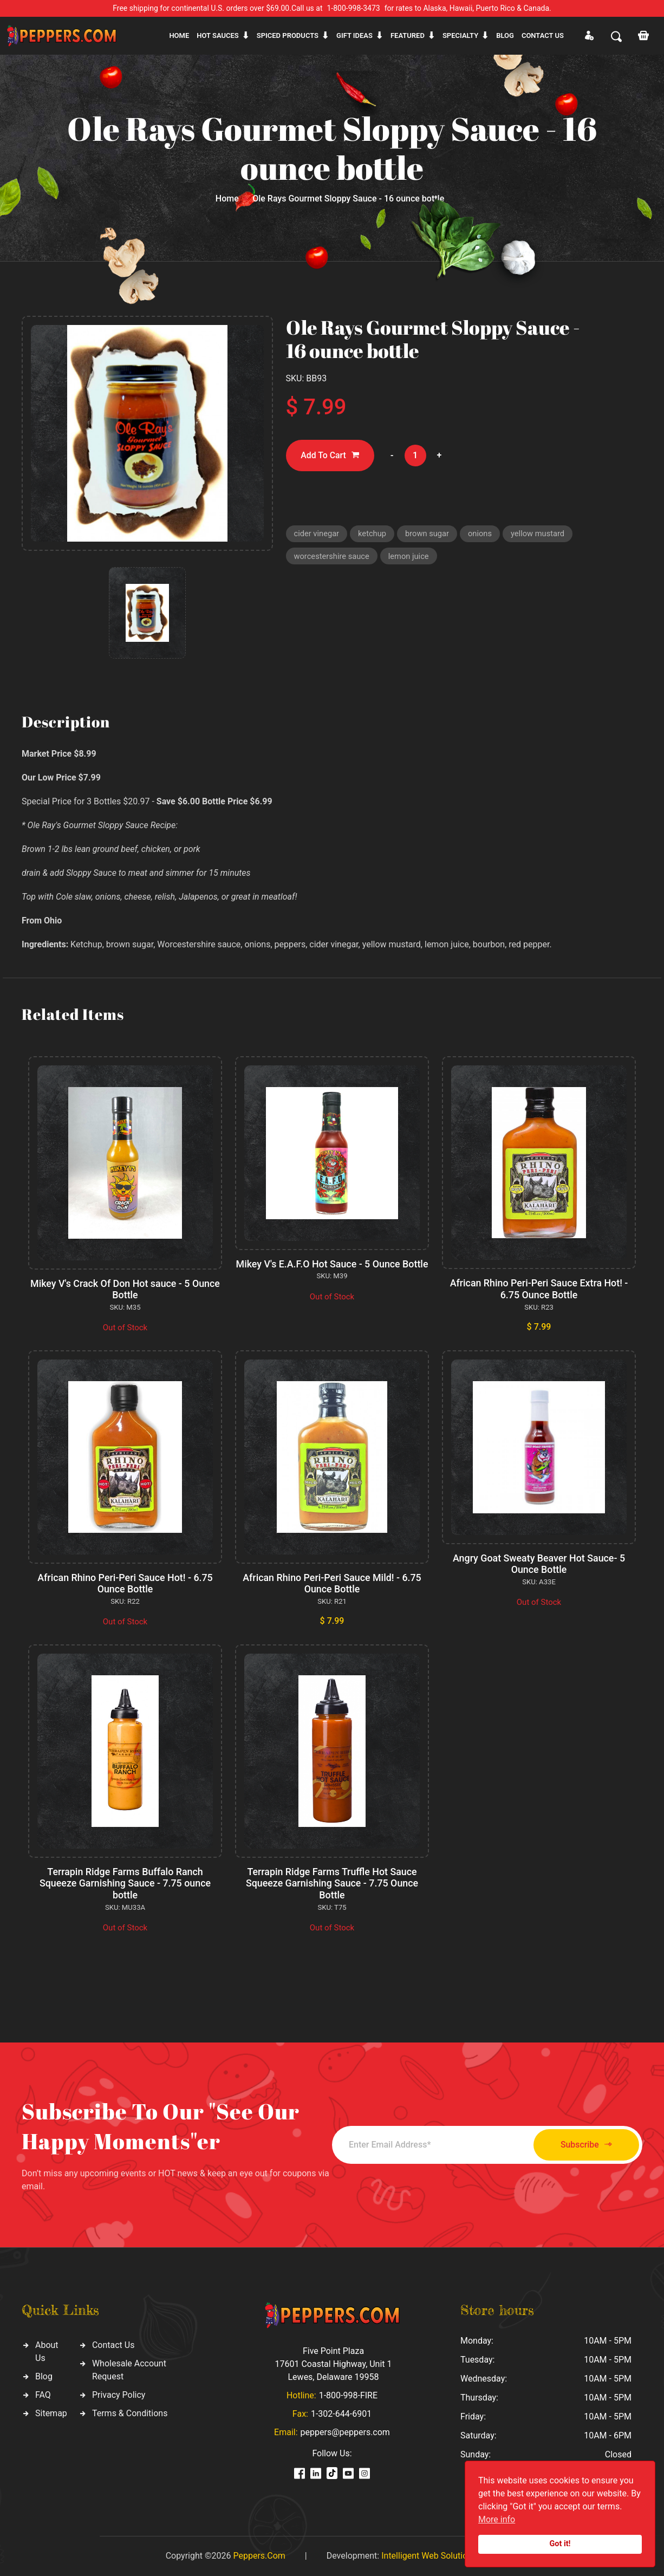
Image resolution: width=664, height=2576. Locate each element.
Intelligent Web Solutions (429, 2556)
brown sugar (429, 534)
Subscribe (582, 2144)
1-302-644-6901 (341, 2414)
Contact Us (113, 2345)
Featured (407, 35)
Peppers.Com (259, 2556)
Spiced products (287, 35)
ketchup (373, 534)
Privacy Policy (119, 2395)
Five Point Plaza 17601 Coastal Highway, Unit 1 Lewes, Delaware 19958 (333, 2364)
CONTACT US (543, 35)
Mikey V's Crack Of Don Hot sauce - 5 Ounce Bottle (124, 1289)
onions (483, 534)
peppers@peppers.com (345, 2432)
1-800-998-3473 (353, 8)
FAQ (43, 2395)
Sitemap (51, 2413)
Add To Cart (331, 455)
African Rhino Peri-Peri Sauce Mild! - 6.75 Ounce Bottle (332, 1583)
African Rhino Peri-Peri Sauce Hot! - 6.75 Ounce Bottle (125, 1583)
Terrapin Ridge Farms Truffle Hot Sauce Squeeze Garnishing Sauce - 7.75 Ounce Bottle (332, 1883)
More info (496, 2519)
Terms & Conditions (130, 2413)
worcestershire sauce (333, 557)
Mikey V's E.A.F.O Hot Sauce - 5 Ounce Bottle (332, 1270)
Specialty (460, 35)
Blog (505, 35)
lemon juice (411, 557)
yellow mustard (541, 534)
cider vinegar (317, 534)
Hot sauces (218, 35)
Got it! (560, 2543)
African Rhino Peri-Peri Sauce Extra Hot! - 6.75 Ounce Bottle (539, 1288)
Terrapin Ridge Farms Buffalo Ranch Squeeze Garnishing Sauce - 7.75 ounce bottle (124, 1883)
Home (179, 35)
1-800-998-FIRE (348, 2395)
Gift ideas (354, 35)
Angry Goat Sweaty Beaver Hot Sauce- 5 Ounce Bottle (539, 1564)
